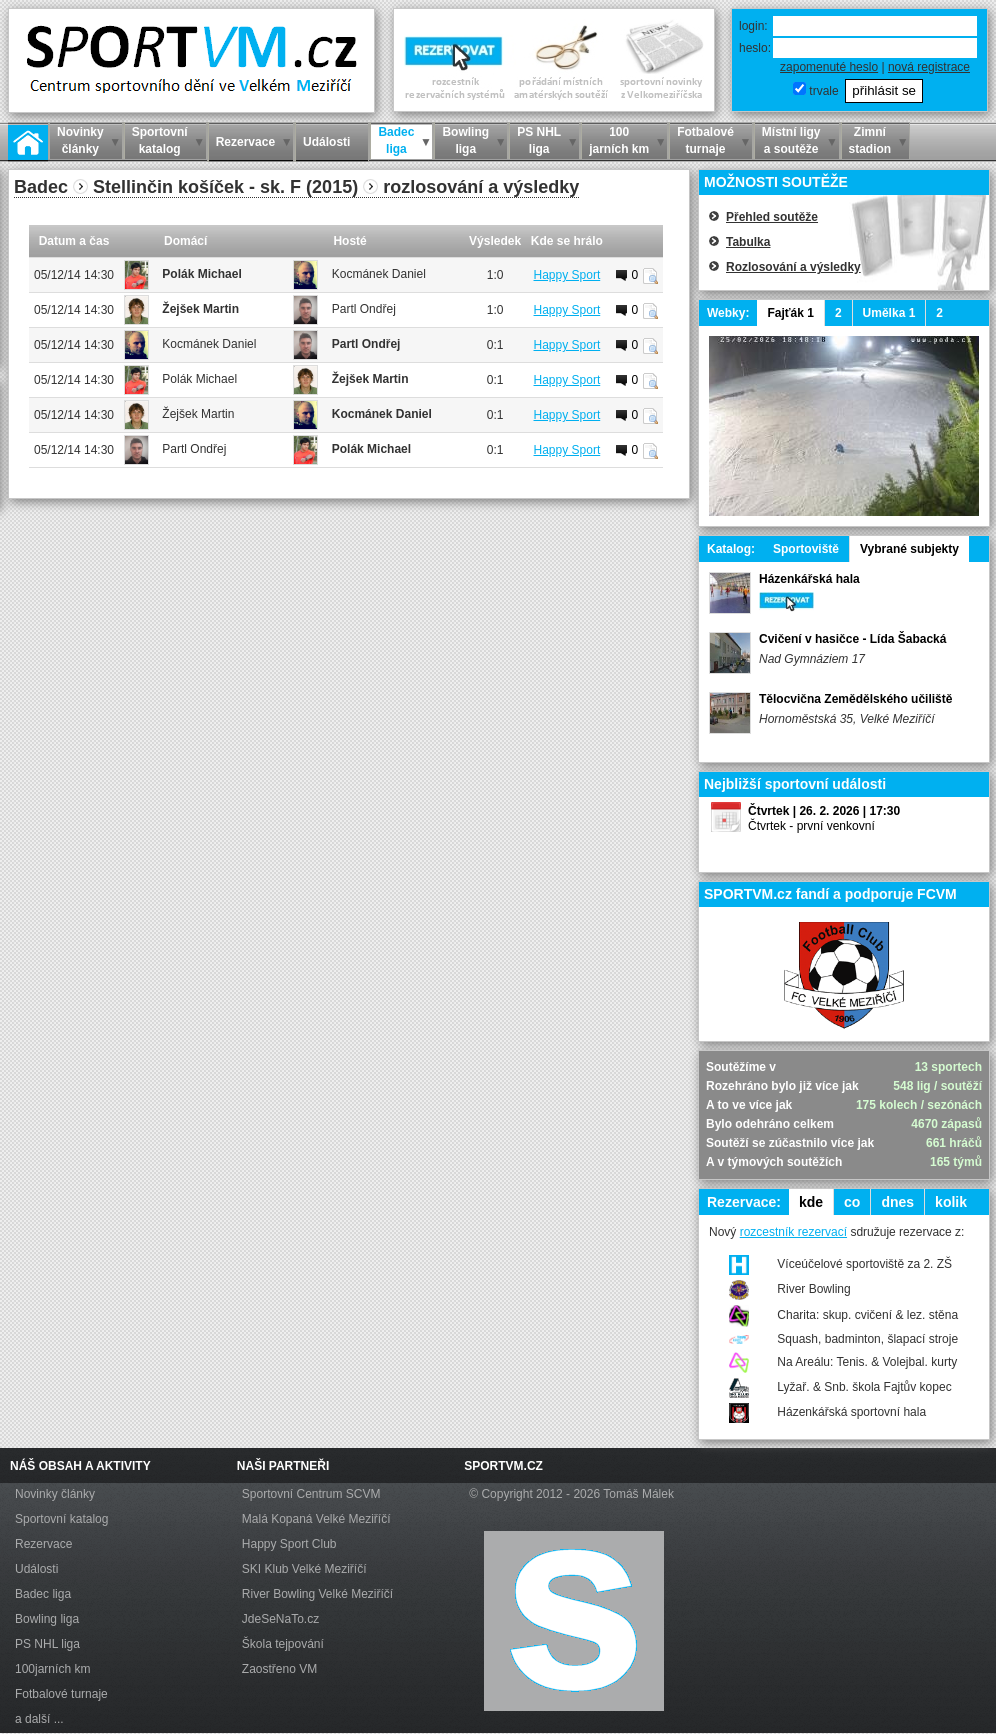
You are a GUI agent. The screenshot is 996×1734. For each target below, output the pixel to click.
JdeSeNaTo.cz (280, 1619)
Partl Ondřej (364, 309)
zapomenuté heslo (829, 67)
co (852, 1202)
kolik (951, 1202)
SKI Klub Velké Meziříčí (304, 1569)
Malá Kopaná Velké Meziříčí (316, 1519)
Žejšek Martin (200, 309)
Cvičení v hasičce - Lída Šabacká (852, 639)
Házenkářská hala (809, 579)
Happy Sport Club (289, 1544)
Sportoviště (806, 549)
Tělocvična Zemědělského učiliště (855, 699)
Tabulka (748, 242)
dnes (897, 1202)
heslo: (755, 48)
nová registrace (929, 67)
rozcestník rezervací (793, 1232)
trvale (823, 91)
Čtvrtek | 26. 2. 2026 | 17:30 (824, 811)
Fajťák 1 (790, 313)
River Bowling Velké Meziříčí (317, 1594)
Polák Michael (201, 274)
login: (753, 26)
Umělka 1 (889, 313)
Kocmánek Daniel (379, 274)
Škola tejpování (283, 1644)
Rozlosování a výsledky (793, 267)
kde (811, 1202)
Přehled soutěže (772, 217)
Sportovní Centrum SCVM (311, 1494)
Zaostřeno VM (279, 1669)
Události (36, 1569)
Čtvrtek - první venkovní (811, 826)
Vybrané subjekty (909, 549)
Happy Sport (567, 275)
